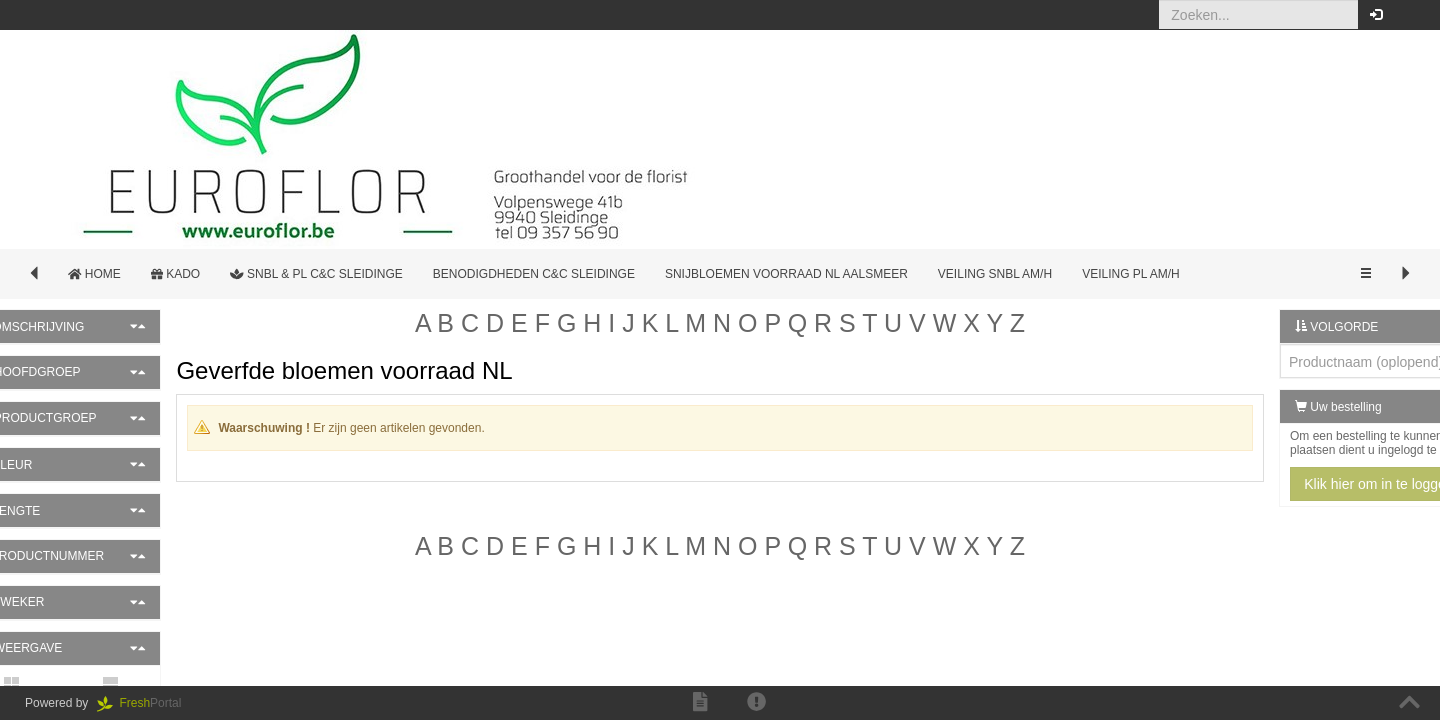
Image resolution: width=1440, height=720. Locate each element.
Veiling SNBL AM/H (995, 274)
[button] (1409, 15)
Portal (146, 703)
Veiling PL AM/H (1131, 274)
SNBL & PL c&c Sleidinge (316, 274)
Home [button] (94, 274)
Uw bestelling (1289, 407)
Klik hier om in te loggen (1329, 484)
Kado (175, 274)
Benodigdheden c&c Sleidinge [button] (534, 274)
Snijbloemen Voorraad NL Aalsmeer (786, 274)
